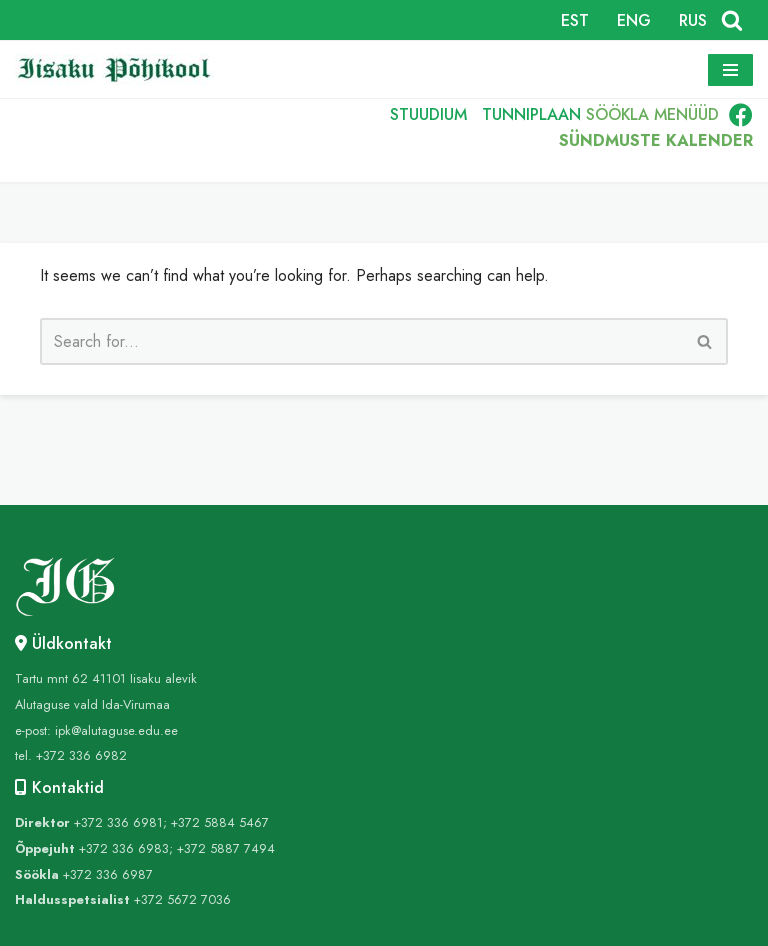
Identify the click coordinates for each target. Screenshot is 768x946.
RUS (693, 20)
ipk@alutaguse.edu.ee (116, 730)
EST (575, 20)
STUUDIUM (427, 114)
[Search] (732, 20)
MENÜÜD (686, 114)
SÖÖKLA (617, 114)
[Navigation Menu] (730, 70)
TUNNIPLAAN (530, 114)
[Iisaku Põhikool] (120, 69)
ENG (634, 20)
